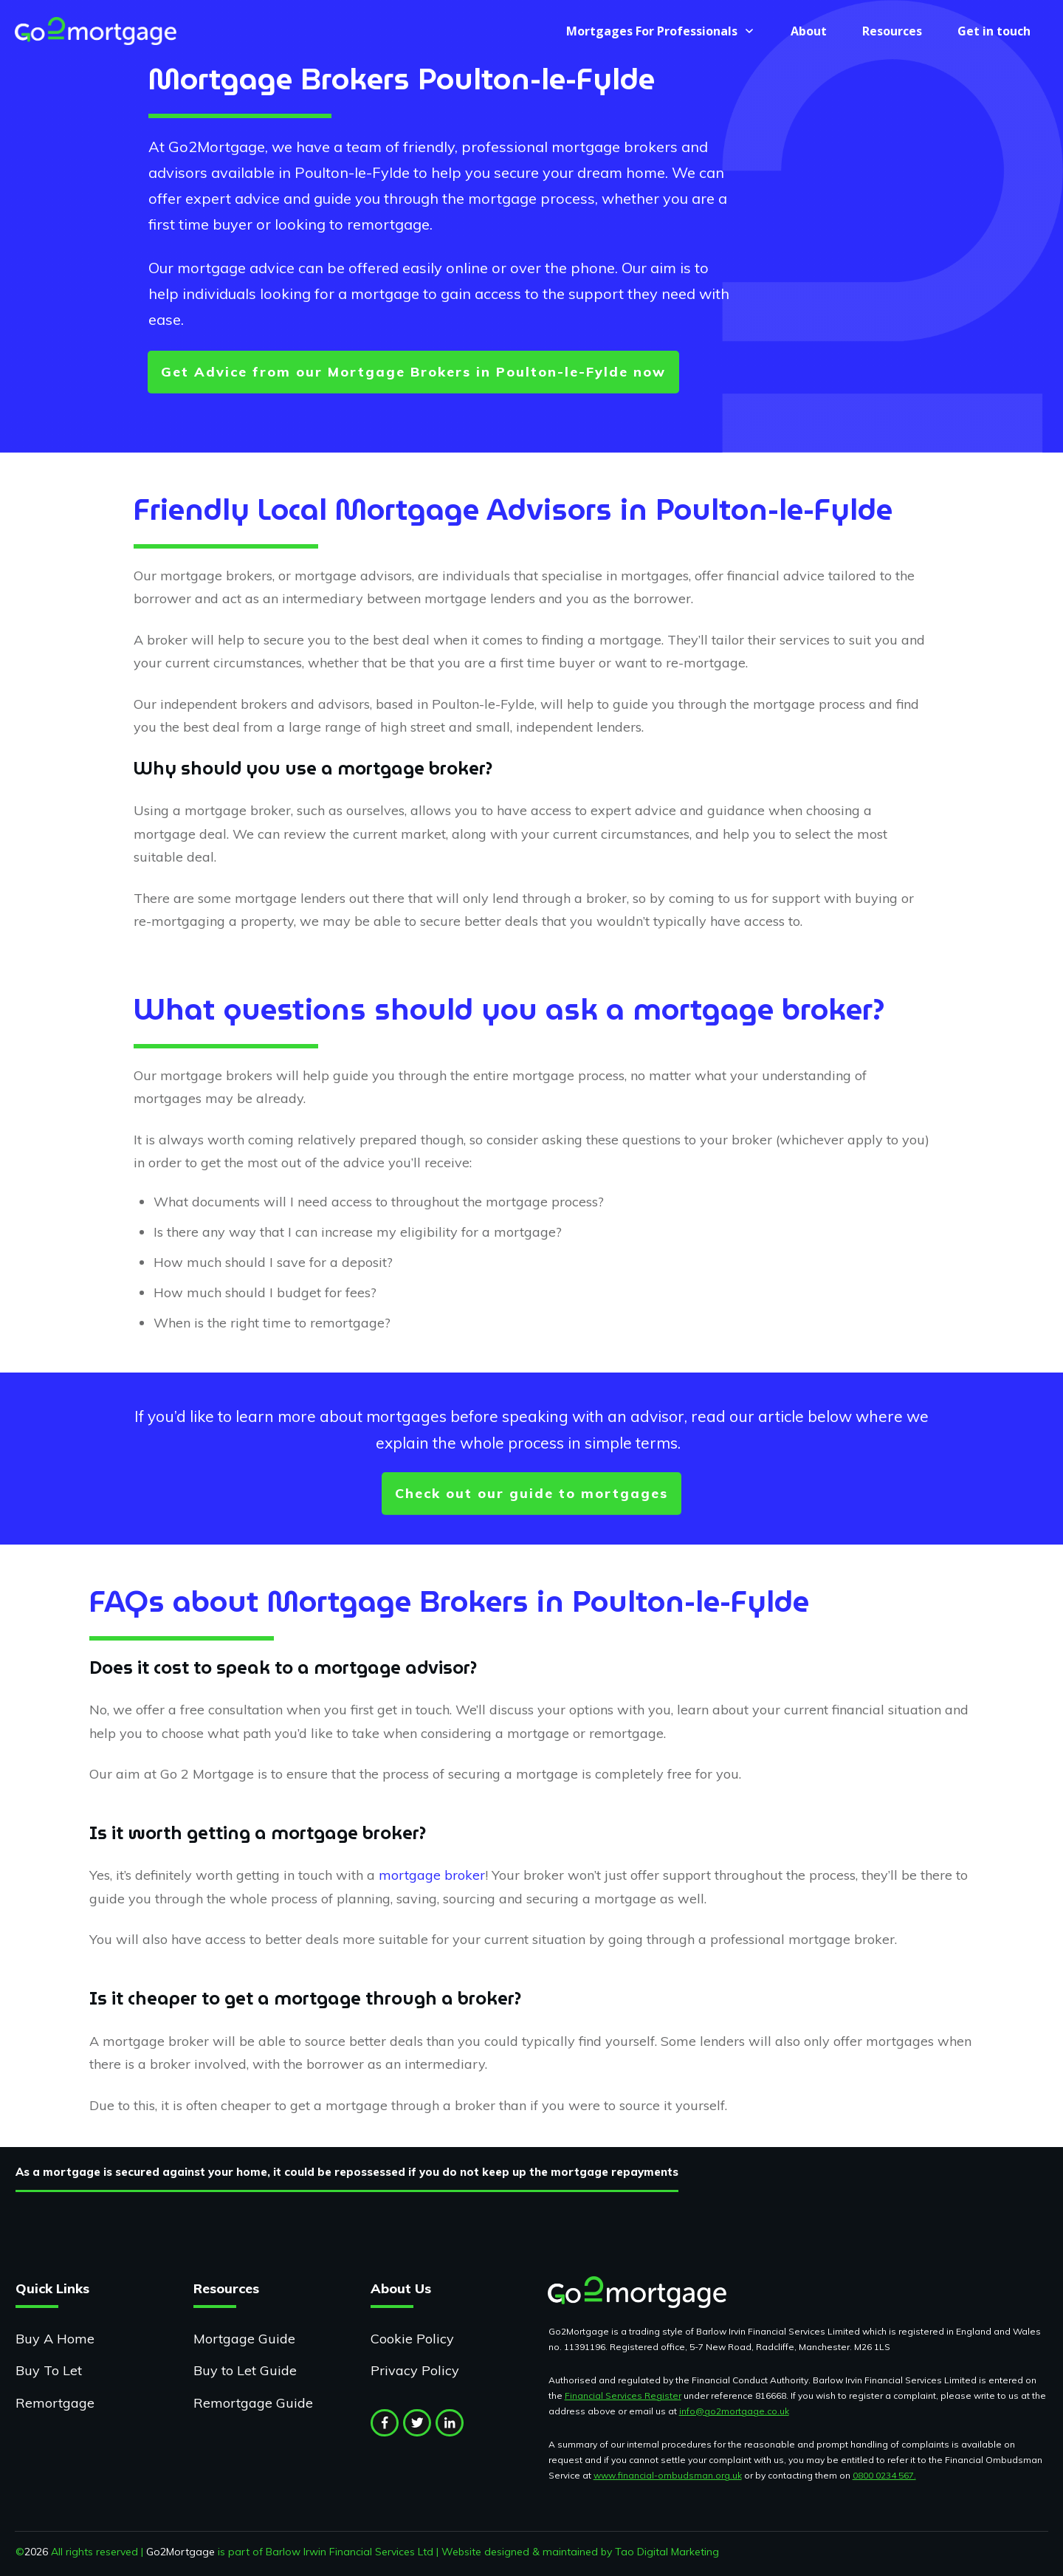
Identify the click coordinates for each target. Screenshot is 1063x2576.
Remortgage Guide (253, 2402)
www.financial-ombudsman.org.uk (668, 2475)
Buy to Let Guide (245, 2370)
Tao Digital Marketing (667, 2551)
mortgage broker (432, 1874)
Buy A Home (55, 2338)
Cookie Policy (412, 2338)
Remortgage (55, 2402)
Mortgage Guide (244, 2338)
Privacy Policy (415, 2370)
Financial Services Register (623, 2395)
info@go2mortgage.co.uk (734, 2411)
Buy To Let (49, 2370)
